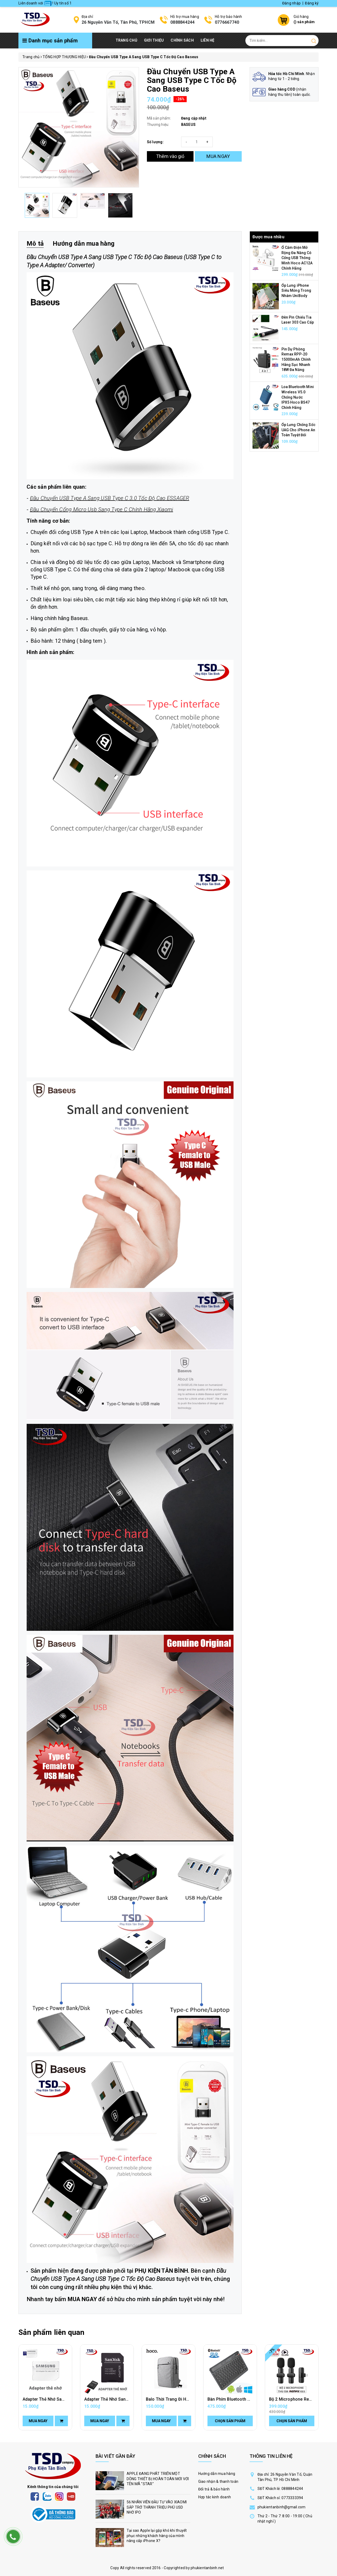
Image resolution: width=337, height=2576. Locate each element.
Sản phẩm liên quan (51, 2332)
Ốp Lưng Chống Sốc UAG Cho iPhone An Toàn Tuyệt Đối (298, 430)
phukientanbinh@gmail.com (281, 2507)
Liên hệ (208, 40)
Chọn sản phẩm (230, 2421)
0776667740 (227, 22)
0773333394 (292, 2498)
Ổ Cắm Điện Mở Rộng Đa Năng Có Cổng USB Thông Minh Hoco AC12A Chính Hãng (297, 257)
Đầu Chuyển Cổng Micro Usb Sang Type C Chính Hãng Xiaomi (101, 509)
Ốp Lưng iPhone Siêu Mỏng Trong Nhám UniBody (296, 290)
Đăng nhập (291, 3)
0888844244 (182, 22)
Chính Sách (182, 40)
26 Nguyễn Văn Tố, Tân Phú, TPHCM (118, 22)
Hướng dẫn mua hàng (216, 2473)
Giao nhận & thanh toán (218, 2481)
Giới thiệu (154, 40)
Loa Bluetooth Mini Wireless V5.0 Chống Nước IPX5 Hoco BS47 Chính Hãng (297, 397)
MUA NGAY (218, 156)
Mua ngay (38, 2421)
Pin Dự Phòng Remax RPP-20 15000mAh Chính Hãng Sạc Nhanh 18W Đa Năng (296, 359)
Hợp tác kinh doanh (214, 2497)
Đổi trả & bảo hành (214, 2489)
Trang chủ (126, 40)
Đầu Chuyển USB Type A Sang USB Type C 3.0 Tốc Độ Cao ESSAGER (109, 498)
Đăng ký (312, 3)
